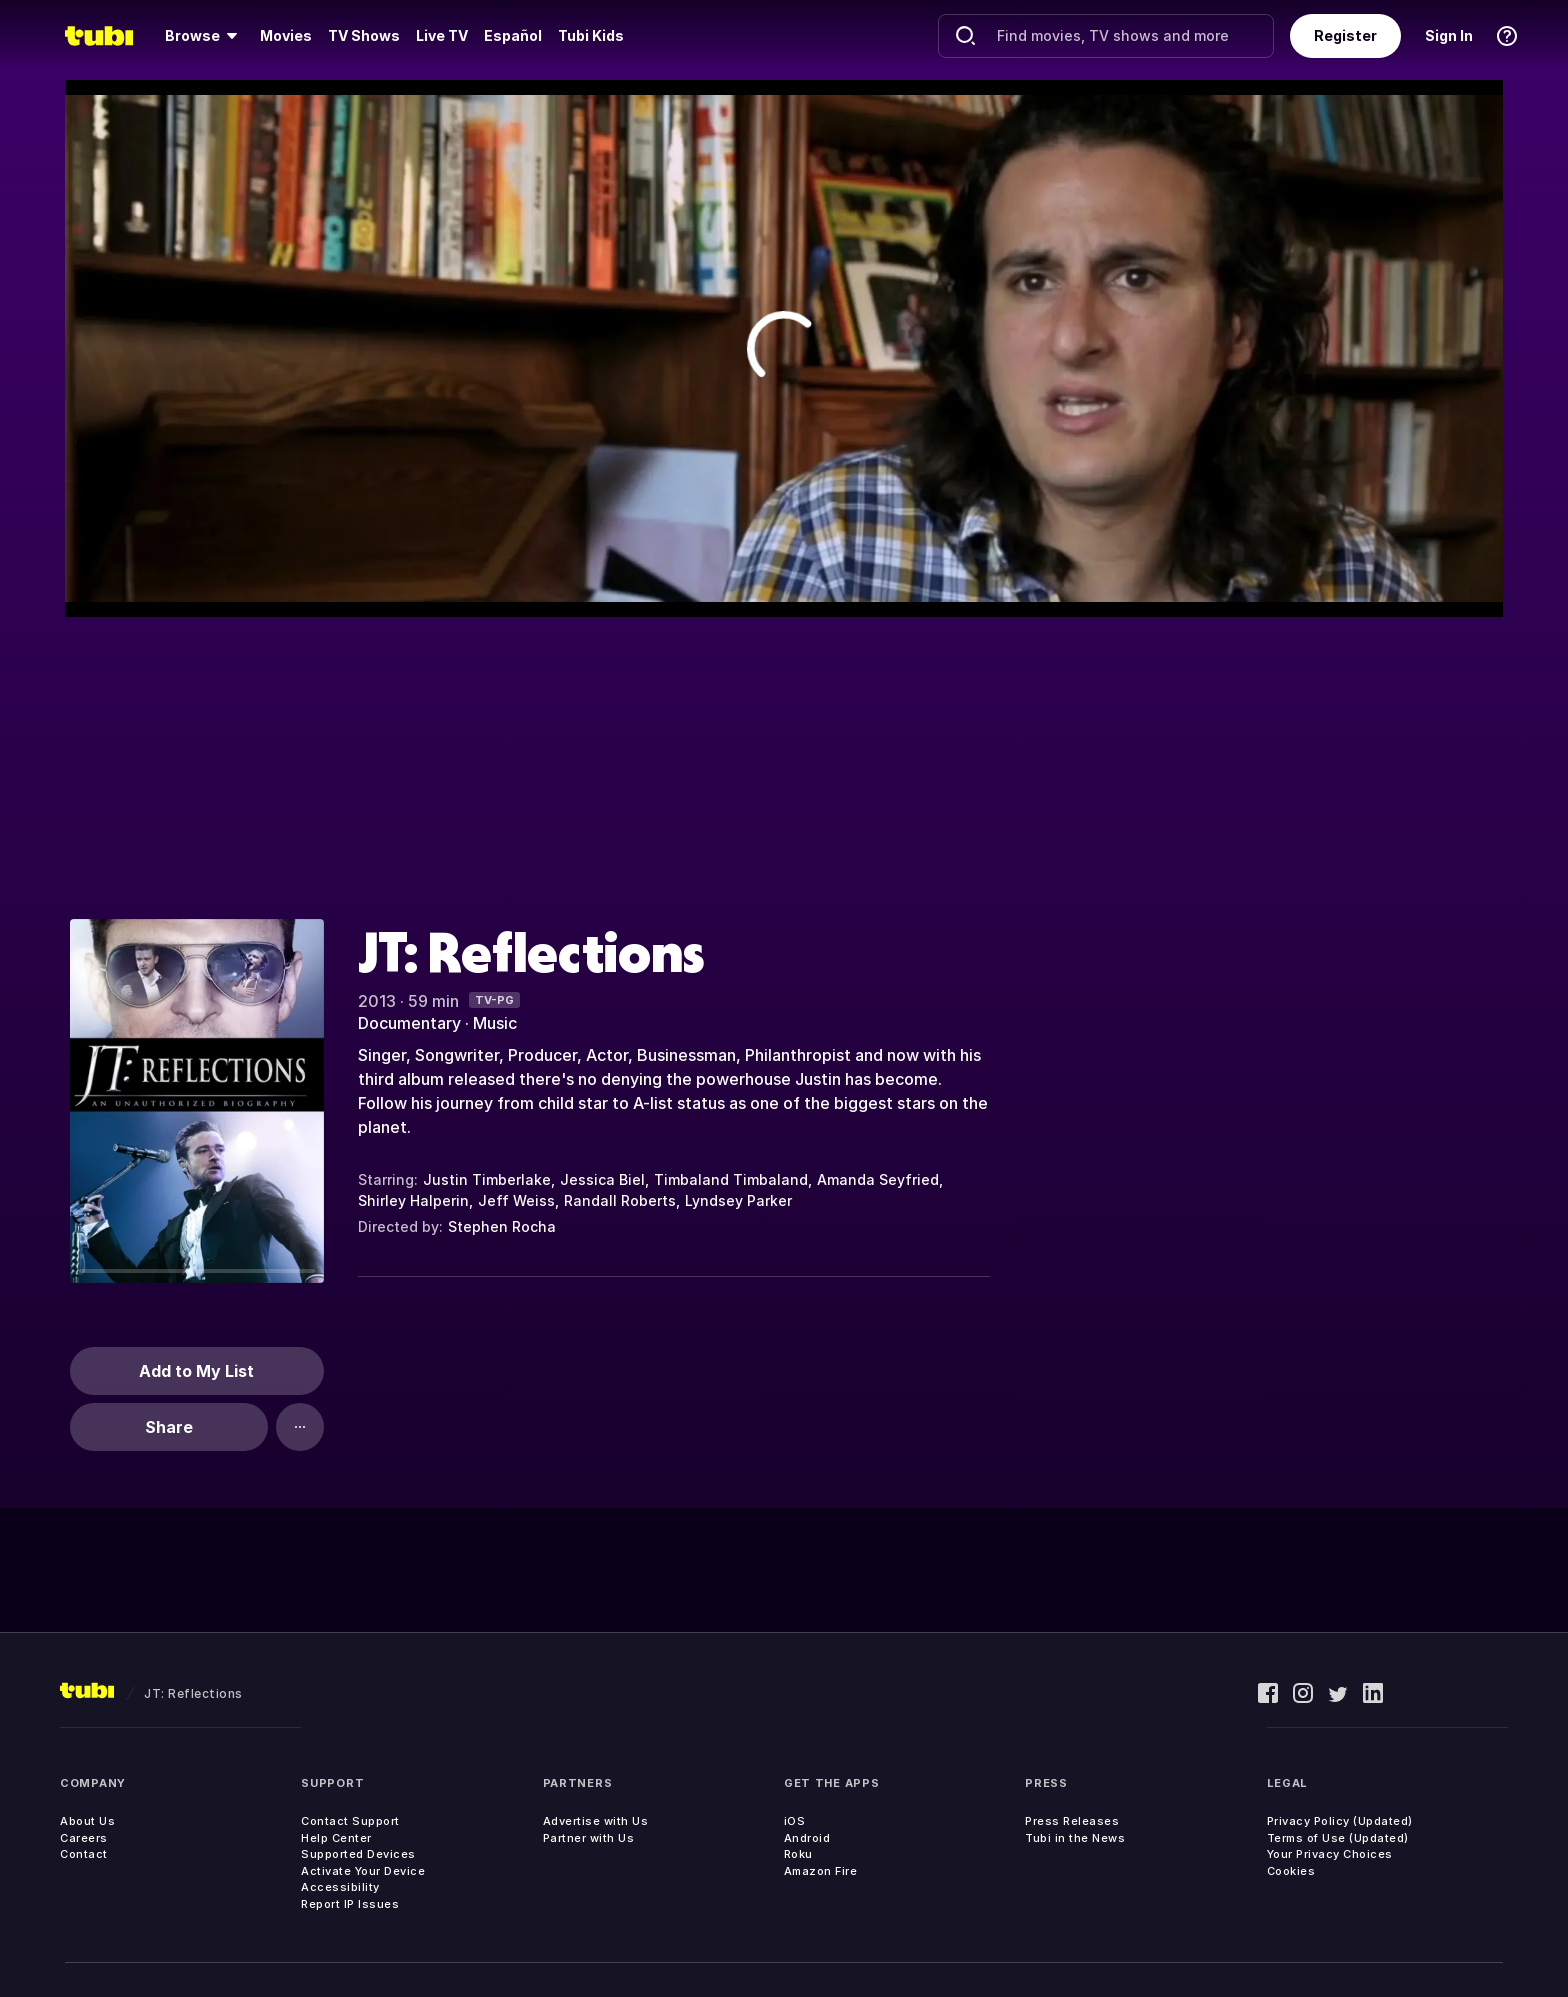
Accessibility (340, 1887)
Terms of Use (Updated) (1338, 1838)
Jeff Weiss (516, 1200)
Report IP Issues (350, 1904)
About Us (87, 1821)
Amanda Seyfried (878, 1179)
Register (1345, 35)
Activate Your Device (363, 1871)
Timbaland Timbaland (731, 1179)
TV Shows (364, 35)
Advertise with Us (596, 1821)
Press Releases (1072, 1821)
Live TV (442, 35)
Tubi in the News (1075, 1838)
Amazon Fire (821, 1871)
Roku (798, 1854)
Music (495, 1023)
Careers (84, 1838)
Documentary (409, 1023)
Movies (286, 35)
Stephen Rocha (502, 1226)
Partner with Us (589, 1838)
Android (807, 1838)
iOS (795, 1821)
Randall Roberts (620, 1200)
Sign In (1449, 35)
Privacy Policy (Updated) (1340, 1821)
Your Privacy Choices (1330, 1854)
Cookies (1291, 1871)
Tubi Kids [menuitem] (591, 35)
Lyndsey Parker (738, 1200)
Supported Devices (358, 1854)
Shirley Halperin (413, 1200)
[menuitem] (204, 36)
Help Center (336, 1838)
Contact (84, 1854)
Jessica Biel (602, 1179)
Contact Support (350, 1821)
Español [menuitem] (513, 35)
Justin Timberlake (487, 1179)
